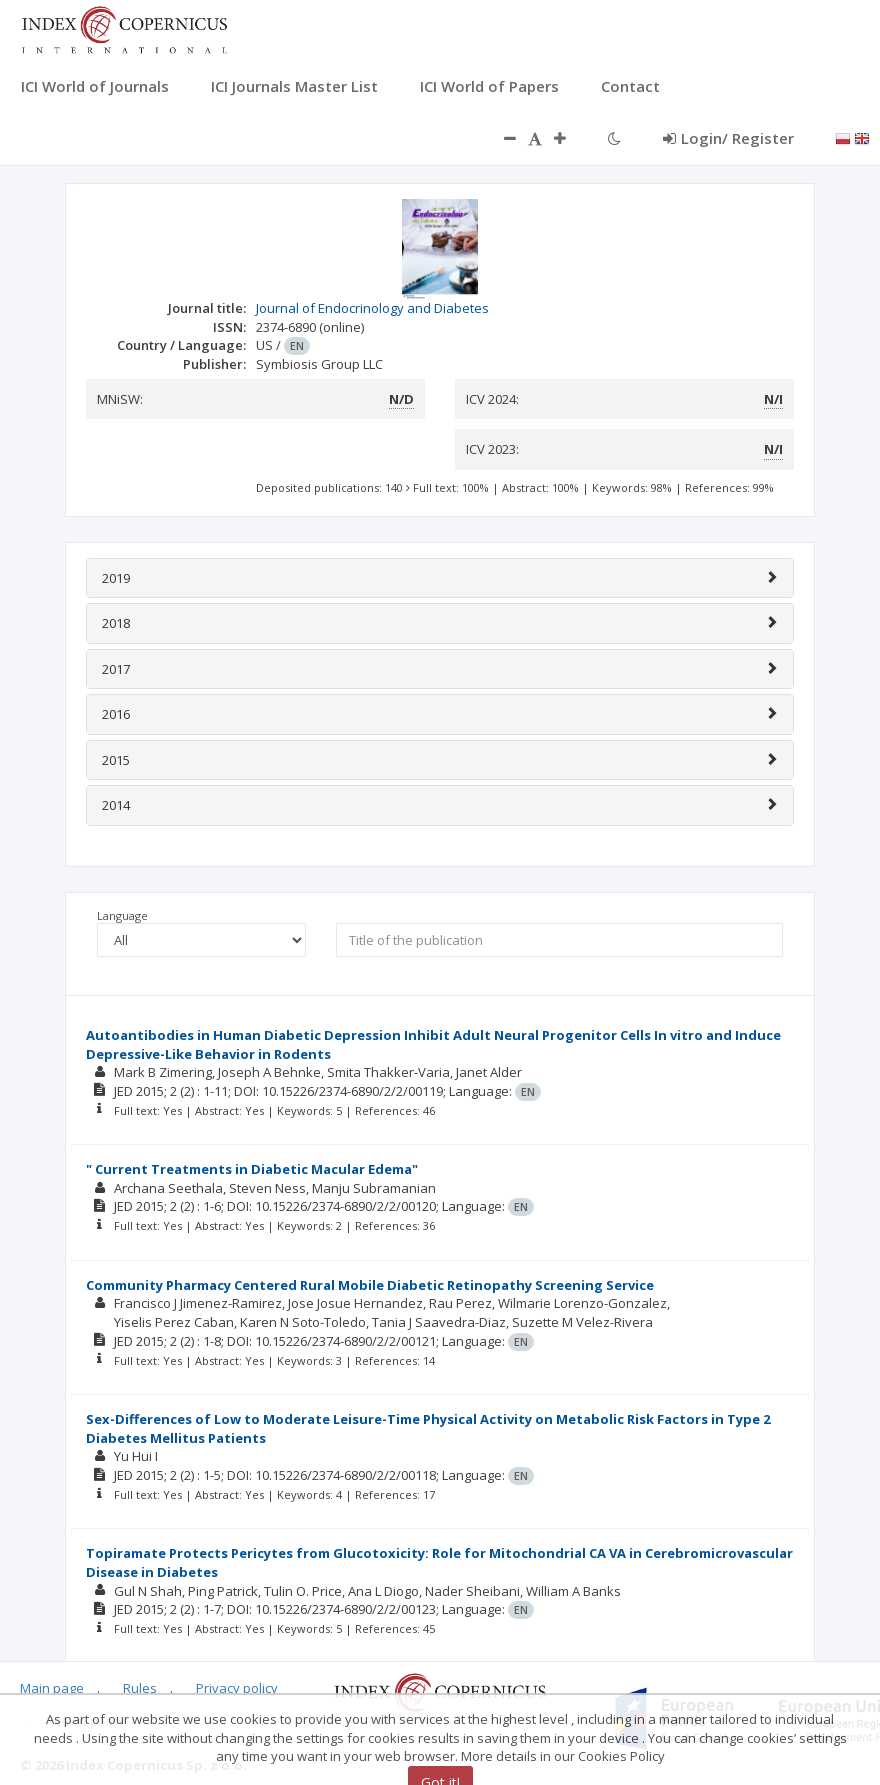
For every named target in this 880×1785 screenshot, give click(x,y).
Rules (140, 1688)
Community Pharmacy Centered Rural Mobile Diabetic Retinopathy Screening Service (370, 1285)
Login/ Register (728, 138)
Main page (52, 1688)
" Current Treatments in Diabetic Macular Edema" (252, 1169)
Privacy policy (237, 1688)
